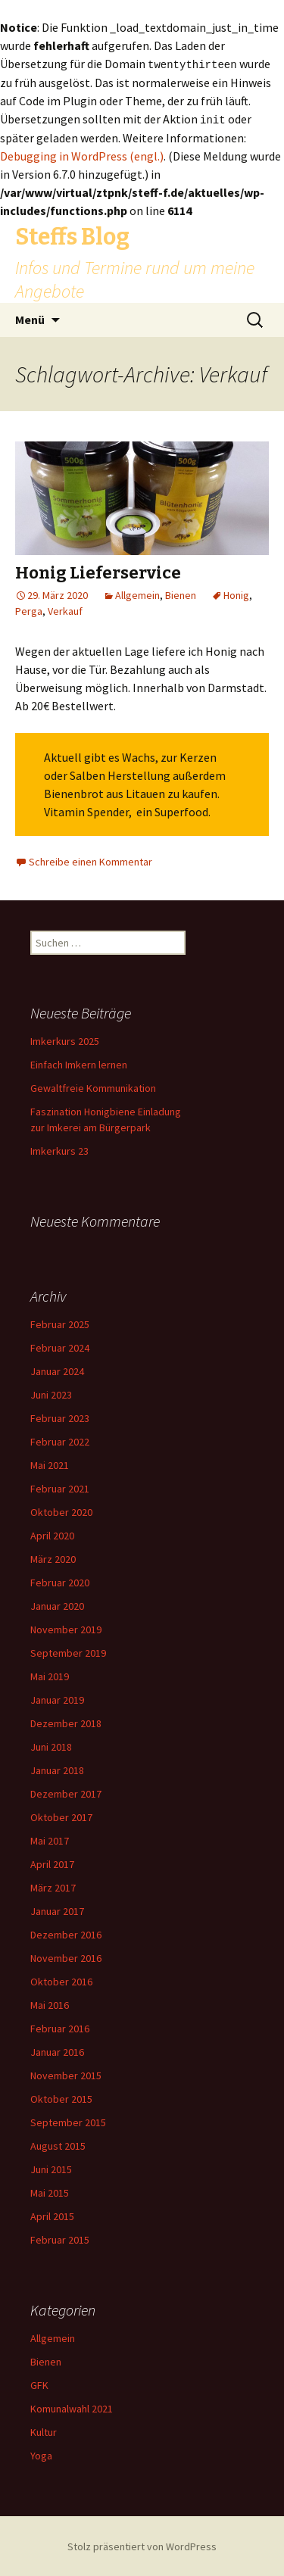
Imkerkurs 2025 (64, 1039)
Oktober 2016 (61, 1980)
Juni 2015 (51, 2168)
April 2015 (52, 2215)
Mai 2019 (49, 1675)
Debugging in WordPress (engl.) (82, 154)
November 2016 (65, 1956)
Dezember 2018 (65, 1722)
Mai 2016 (49, 2003)
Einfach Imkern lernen (78, 1063)
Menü (30, 318)
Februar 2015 (59, 2238)
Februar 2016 (59, 2027)
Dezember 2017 (65, 1792)
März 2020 (53, 1557)
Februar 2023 (59, 1417)
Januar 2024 (57, 1370)
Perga (28, 609)
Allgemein (137, 593)
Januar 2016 (57, 2050)
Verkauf (65, 609)
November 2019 (65, 1628)
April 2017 (52, 1863)
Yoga (41, 2454)
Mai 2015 (49, 2191)
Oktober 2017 (61, 1816)
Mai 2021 (49, 1463)
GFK (39, 2383)
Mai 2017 (49, 1839)
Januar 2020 (57, 1604)
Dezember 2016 (65, 1933)
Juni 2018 (51, 1745)
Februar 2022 (59, 1440)
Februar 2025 (59, 1323)
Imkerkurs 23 (59, 1149)
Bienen (180, 593)
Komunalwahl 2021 (71, 2407)
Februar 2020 (59, 1581)
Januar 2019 (57, 1698)
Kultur (43, 2430)
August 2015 (58, 2144)
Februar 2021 (59, 1487)
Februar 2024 (59, 1346)
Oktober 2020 (61, 1510)
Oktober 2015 (61, 2097)
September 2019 (68, 1651)
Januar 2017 (57, 1909)
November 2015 (65, 2074)
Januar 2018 (57, 1769)
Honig (236, 593)
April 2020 (52, 1534)
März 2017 (53, 1886)
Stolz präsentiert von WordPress (142, 2545)
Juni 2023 (51, 1393)
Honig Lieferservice (98, 571)
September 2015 (68, 2121)
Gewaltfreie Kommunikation (93, 1086)
